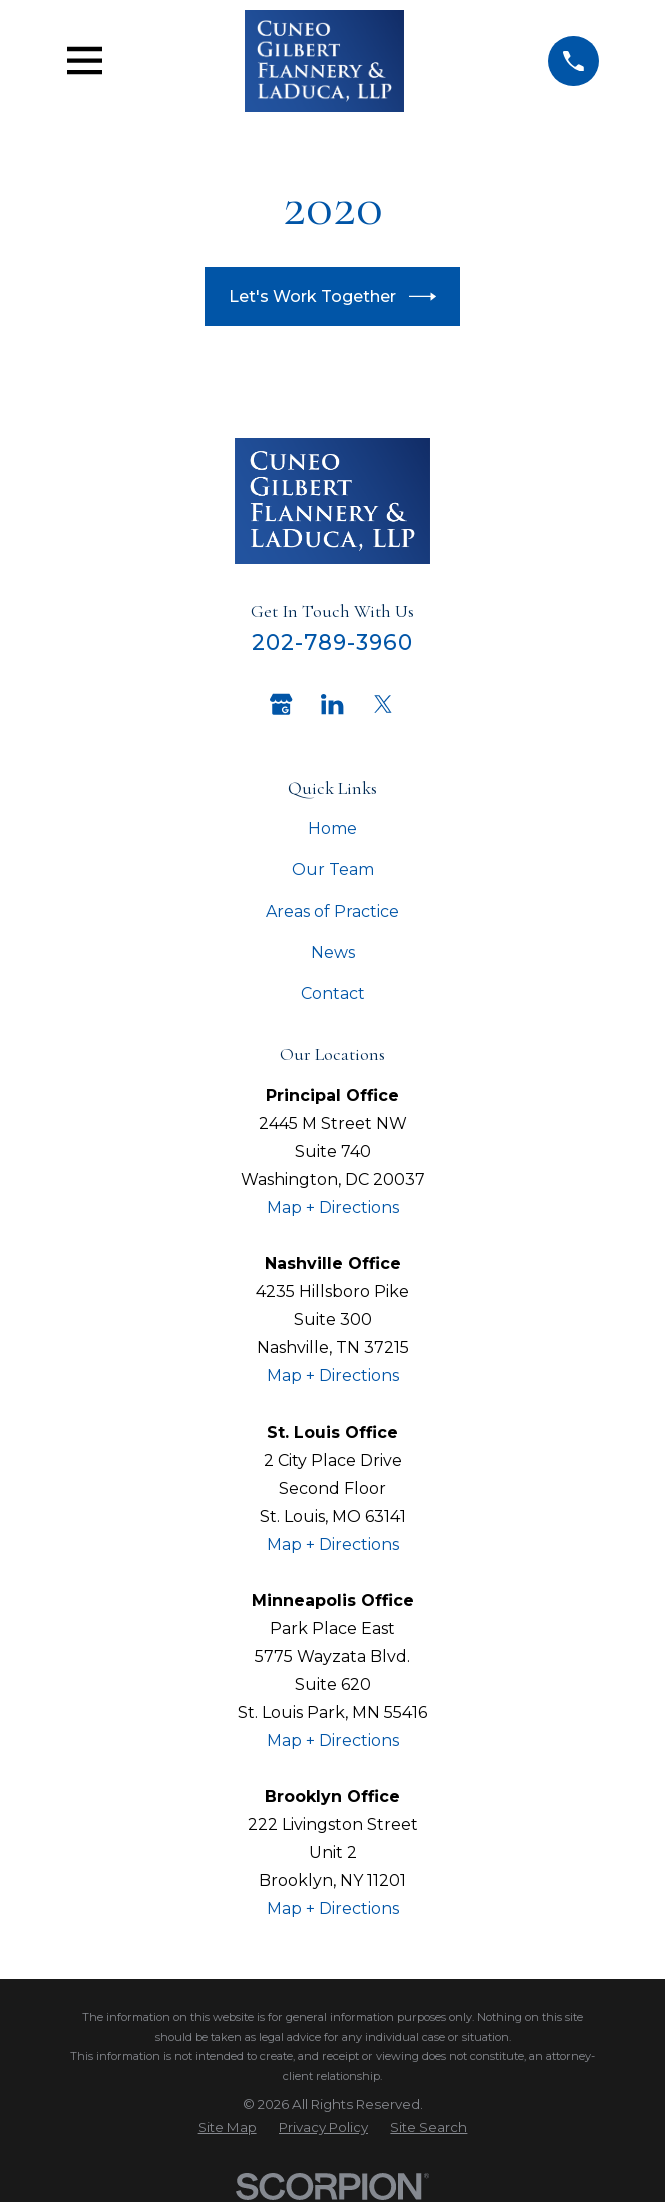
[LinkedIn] (332, 704)
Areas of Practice (332, 911)
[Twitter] (383, 704)
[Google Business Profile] (281, 704)
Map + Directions (333, 1207)
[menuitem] (227, 2127)
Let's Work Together (332, 296)
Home (332, 828)
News (333, 952)
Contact (333, 993)
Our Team (333, 869)
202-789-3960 (333, 642)
